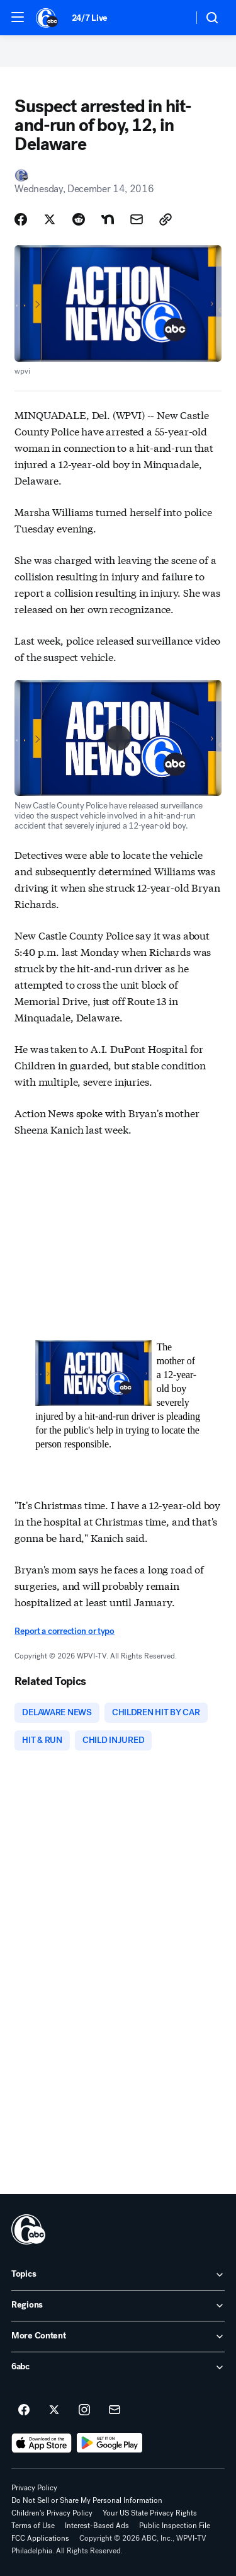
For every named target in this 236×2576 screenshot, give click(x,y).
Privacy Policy (34, 2488)
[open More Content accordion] (118, 2337)
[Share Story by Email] (136, 219)
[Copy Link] (165, 219)
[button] (17, 17)
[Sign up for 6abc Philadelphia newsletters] (114, 2410)
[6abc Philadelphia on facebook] (24, 2410)
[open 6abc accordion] (118, 2367)
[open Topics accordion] (118, 2275)
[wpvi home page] (28, 2229)
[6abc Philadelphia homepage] (47, 18)
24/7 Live (90, 18)
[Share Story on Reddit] (78, 219)
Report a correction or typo (64, 1631)
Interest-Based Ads (97, 2525)
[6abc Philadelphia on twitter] (54, 2410)
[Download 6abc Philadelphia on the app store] (41, 2443)
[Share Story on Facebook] (20, 219)
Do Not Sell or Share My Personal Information (86, 2500)
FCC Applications (40, 2538)
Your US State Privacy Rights (150, 2513)
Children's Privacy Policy (52, 2513)
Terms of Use (33, 2525)
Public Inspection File (174, 2525)
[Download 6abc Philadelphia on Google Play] (110, 2443)
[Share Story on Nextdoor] (107, 219)
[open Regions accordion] (118, 2306)
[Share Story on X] (49, 219)
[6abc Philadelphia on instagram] (84, 2410)
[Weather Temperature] (173, 17)
